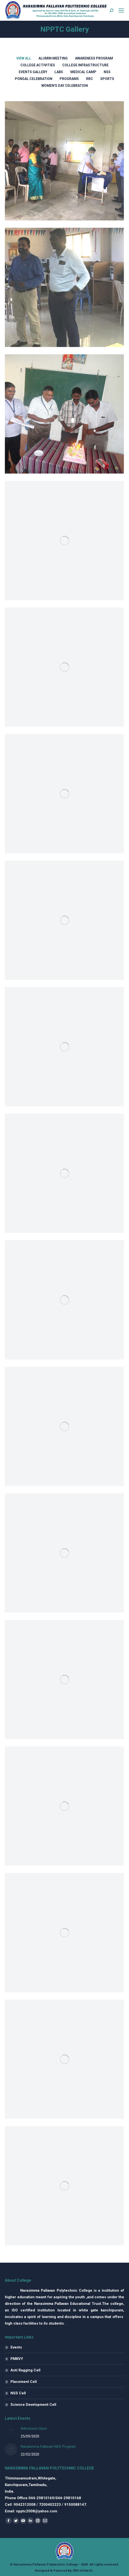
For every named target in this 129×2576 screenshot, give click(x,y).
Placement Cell (23, 2381)
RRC (89, 79)
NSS (107, 72)
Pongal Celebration (33, 79)
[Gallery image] (64, 160)
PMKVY (16, 2359)
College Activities (37, 65)
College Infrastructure (85, 65)
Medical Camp (83, 72)
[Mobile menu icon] (121, 10)
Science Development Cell (33, 2404)
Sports (107, 79)
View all (23, 58)
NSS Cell (18, 2393)
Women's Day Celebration (64, 86)
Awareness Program (94, 58)
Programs (69, 79)
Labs (59, 72)
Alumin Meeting (53, 58)
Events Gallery (33, 72)
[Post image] (11, 2431)
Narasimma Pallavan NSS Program (48, 2446)
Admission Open (34, 2428)
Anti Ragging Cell (25, 2370)
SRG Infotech (82, 2570)
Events (16, 2347)
